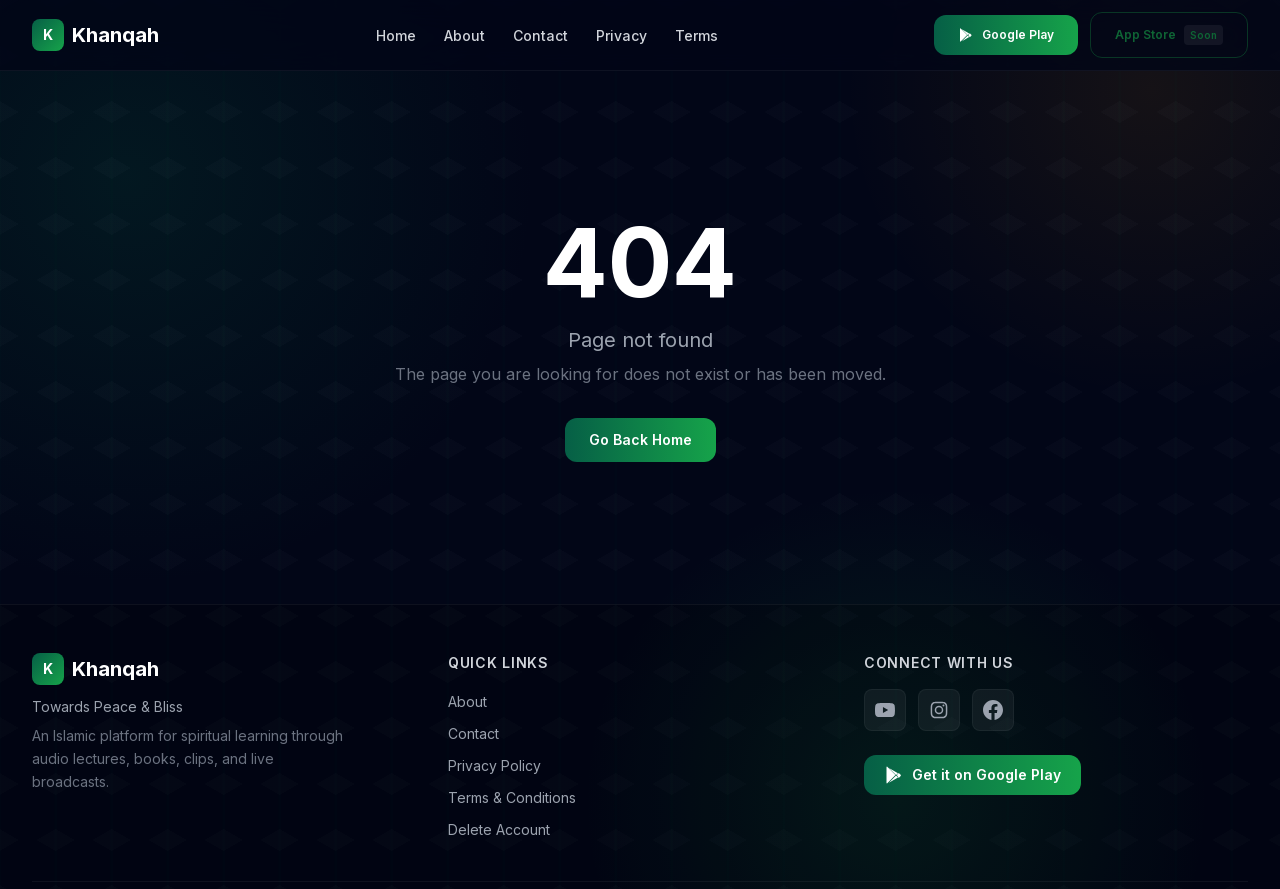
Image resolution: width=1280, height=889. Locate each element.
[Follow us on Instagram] (939, 710)
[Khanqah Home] (95, 35)
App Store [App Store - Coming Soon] (1169, 35)
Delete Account (499, 829)
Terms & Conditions (512, 797)
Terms (696, 35)
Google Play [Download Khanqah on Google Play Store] (1006, 35)
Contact (540, 35)
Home (396, 35)
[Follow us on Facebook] (993, 710)
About (464, 35)
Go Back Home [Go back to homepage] (640, 439)
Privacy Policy (494, 765)
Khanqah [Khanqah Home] (95, 669)
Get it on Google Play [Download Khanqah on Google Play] (972, 775)
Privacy (621, 35)
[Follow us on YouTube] (885, 710)
